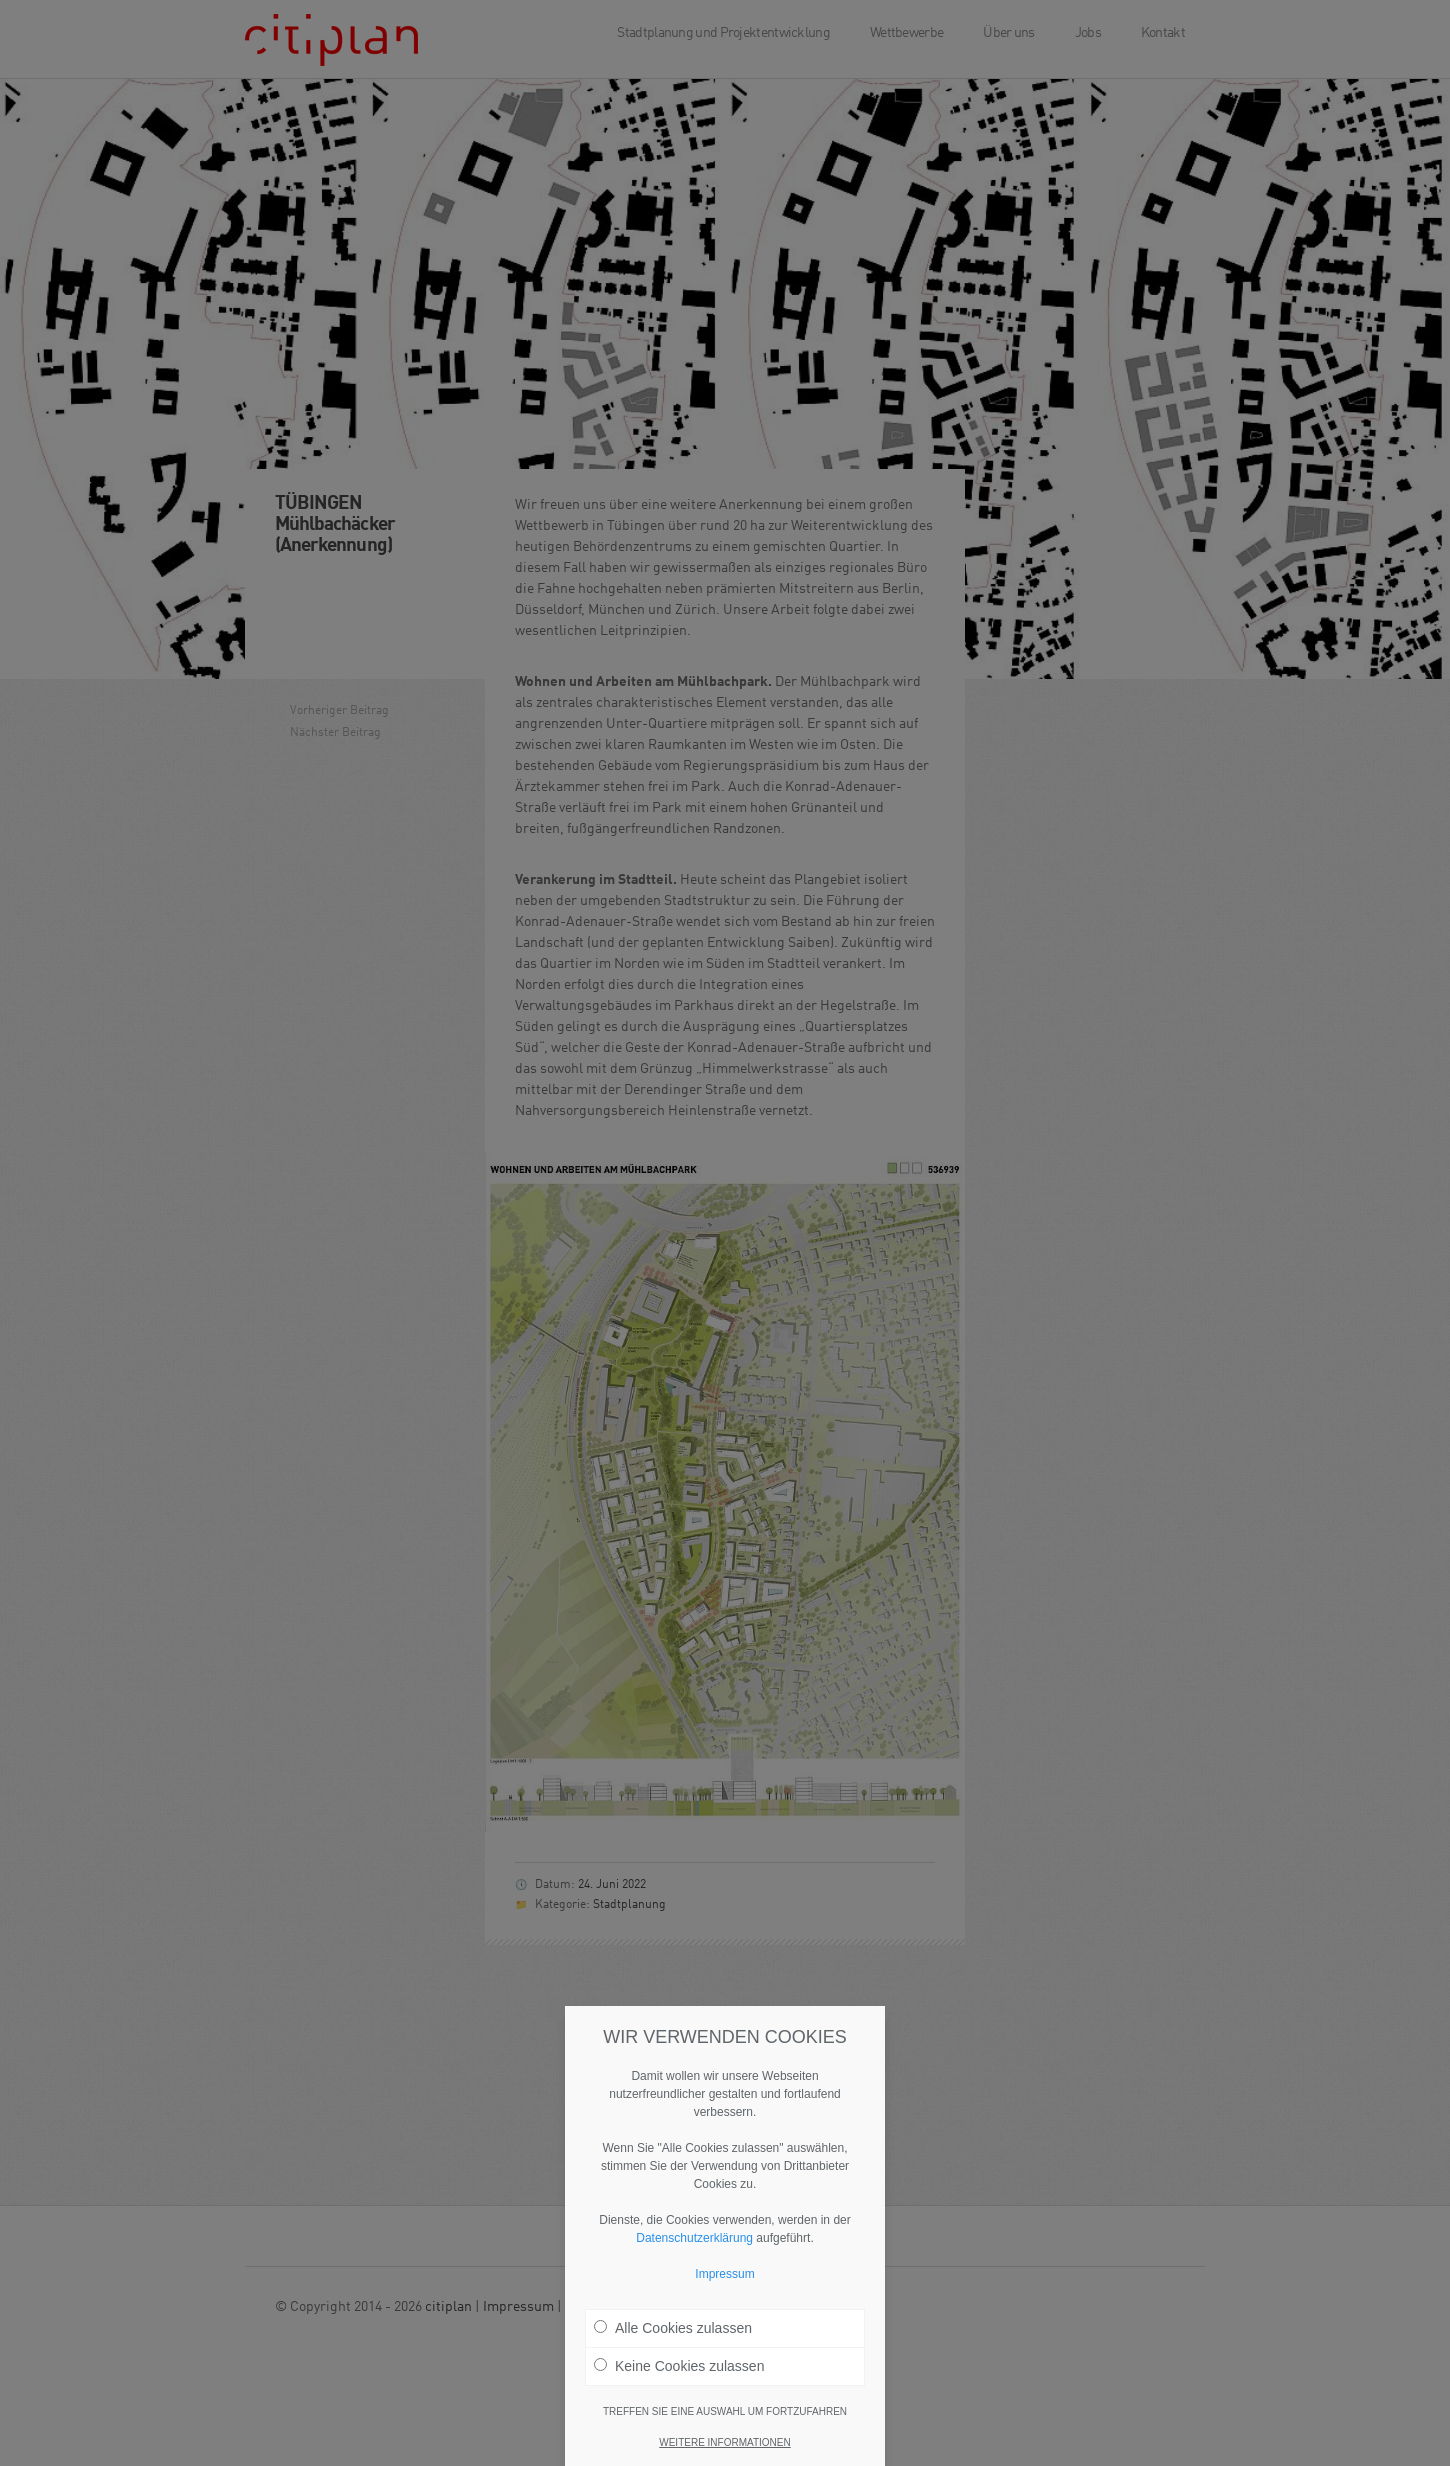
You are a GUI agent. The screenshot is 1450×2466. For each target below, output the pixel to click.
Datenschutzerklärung (694, 2238)
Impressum (724, 2274)
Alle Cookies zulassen (673, 2328)
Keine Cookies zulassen (679, 2366)
